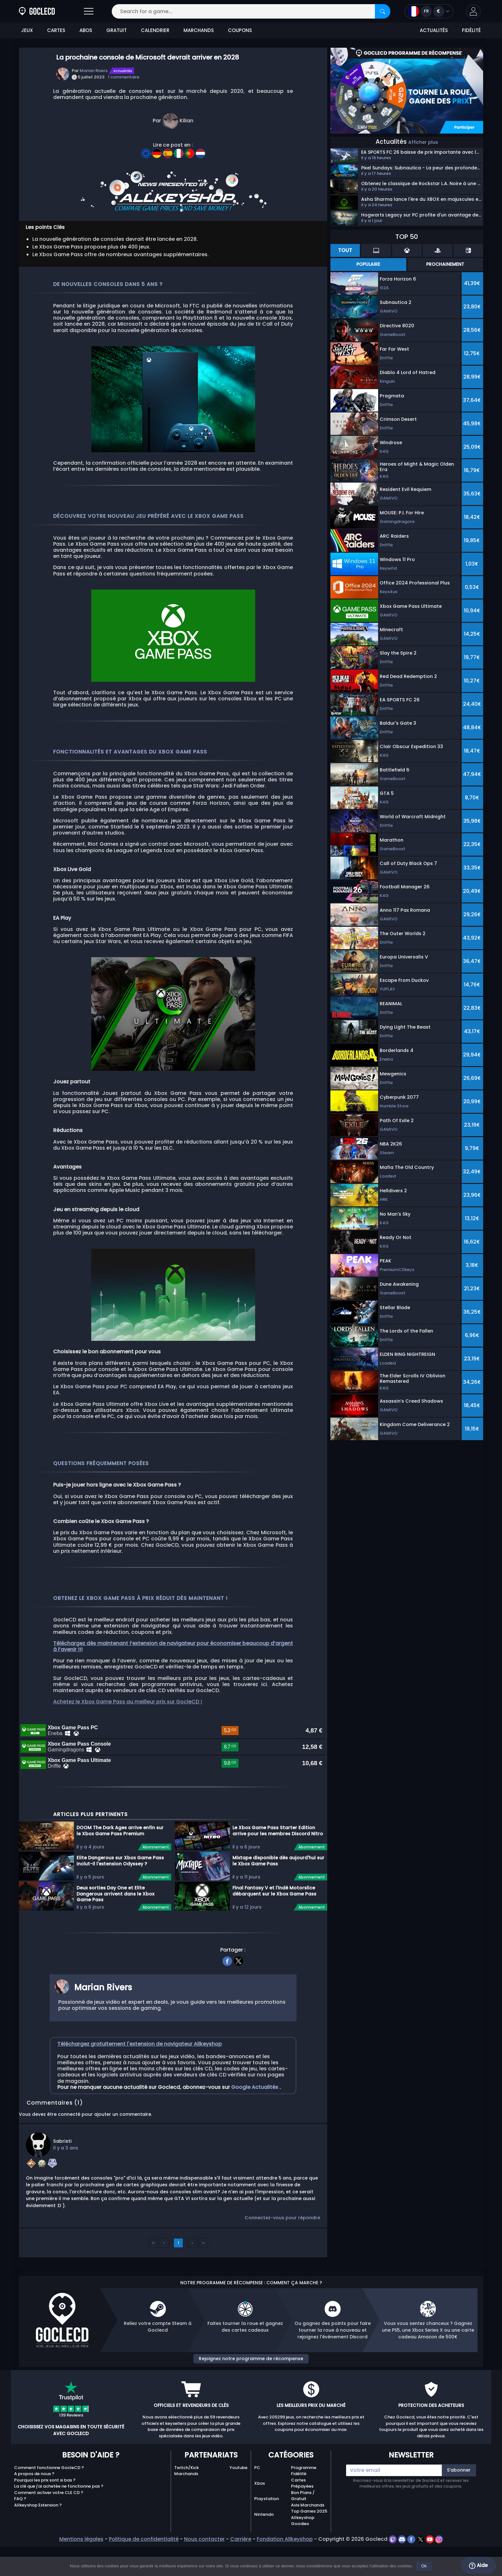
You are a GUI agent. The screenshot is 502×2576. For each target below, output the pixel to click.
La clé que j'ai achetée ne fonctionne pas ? (58, 2532)
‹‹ (153, 2288)
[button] (473, 11)
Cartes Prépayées (302, 2529)
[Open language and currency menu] (428, 11)
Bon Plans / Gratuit (303, 2541)
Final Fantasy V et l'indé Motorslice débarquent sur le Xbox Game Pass (274, 1936)
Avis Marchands (307, 2550)
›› (203, 2288)
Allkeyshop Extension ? (38, 2550)
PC (257, 2513)
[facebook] (227, 2005)
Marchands (186, 2519)
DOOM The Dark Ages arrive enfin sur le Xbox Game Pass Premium (120, 1876)
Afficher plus (423, 142)
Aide (478, 2565)
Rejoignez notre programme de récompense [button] (251, 2404)
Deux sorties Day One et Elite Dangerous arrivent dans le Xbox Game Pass (115, 1939)
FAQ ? (20, 2544)
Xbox (259, 2529)
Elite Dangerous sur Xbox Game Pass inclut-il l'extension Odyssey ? (120, 1906)
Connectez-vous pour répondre (282, 2263)
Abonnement (155, 1892)
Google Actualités (255, 2132)
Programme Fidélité (303, 2516)
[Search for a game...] (251, 11)
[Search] (382, 11)
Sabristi (62, 2186)
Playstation (266, 2544)
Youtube (238, 2513)
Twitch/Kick (186, 2513)
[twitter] (238, 2005)
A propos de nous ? (34, 2519)
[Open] (88, 11)
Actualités (122, 70)
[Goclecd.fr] (37, 11)
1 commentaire (123, 77)
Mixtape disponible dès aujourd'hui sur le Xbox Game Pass (278, 1906)
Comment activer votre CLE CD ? (48, 2538)
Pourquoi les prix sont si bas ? (45, 2526)
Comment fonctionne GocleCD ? (49, 2513)
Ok (424, 2566)
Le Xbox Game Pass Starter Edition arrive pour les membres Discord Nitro (277, 1876)
